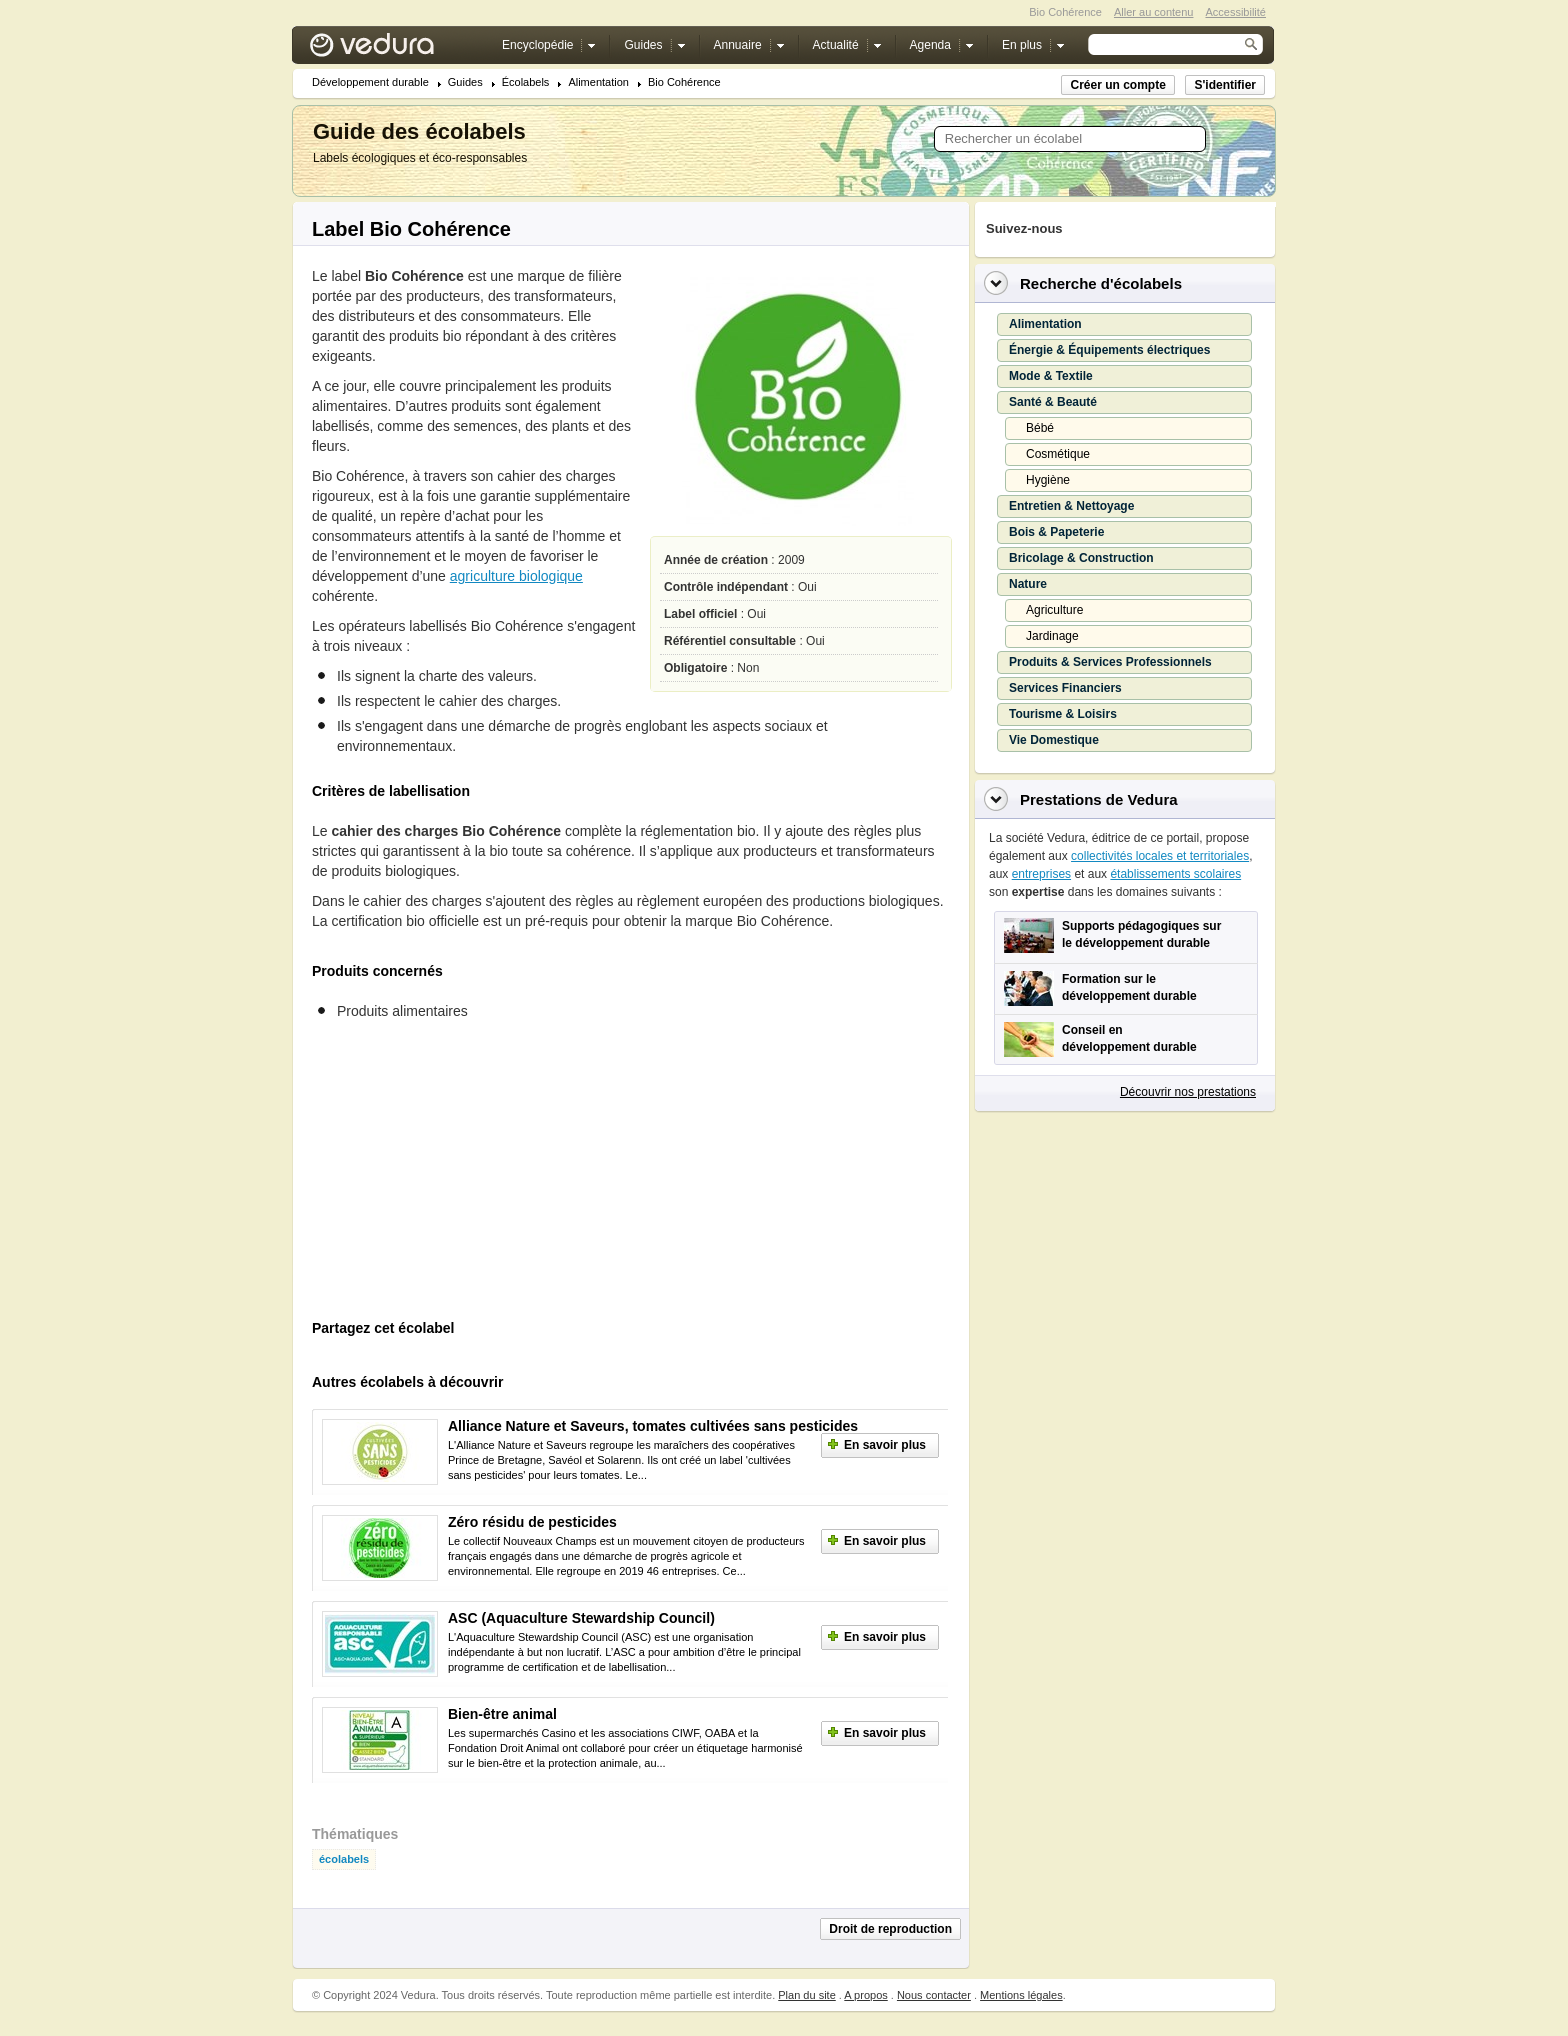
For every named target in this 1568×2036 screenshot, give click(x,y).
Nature (1028, 584)
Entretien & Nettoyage (1071, 506)
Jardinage (1052, 636)
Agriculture (1054, 610)
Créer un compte (1117, 85)
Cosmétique (1058, 454)
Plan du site (806, 1995)
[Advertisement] (462, 1176)
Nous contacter (934, 1995)
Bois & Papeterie (1056, 532)
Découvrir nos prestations (1188, 1092)
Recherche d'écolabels (1101, 283)
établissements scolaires (1175, 874)
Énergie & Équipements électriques (1109, 350)
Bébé (1040, 428)
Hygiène (1048, 480)
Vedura (395, 49)
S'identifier (1225, 85)
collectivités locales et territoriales (1160, 856)
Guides (465, 82)
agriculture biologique (516, 576)
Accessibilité (1235, 12)
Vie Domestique (1054, 740)
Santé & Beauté (1053, 402)
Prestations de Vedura (1099, 799)
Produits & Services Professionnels (1110, 662)
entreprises (1041, 874)
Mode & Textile (1051, 376)
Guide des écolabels (419, 131)
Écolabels (526, 82)
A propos (865, 1995)
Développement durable (370, 82)
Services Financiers (1065, 688)
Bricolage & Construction (1081, 558)
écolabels (344, 1859)
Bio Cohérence (684, 82)
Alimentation (598, 82)
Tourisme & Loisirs (1063, 714)
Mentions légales (1021, 1995)
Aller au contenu (1154, 12)
